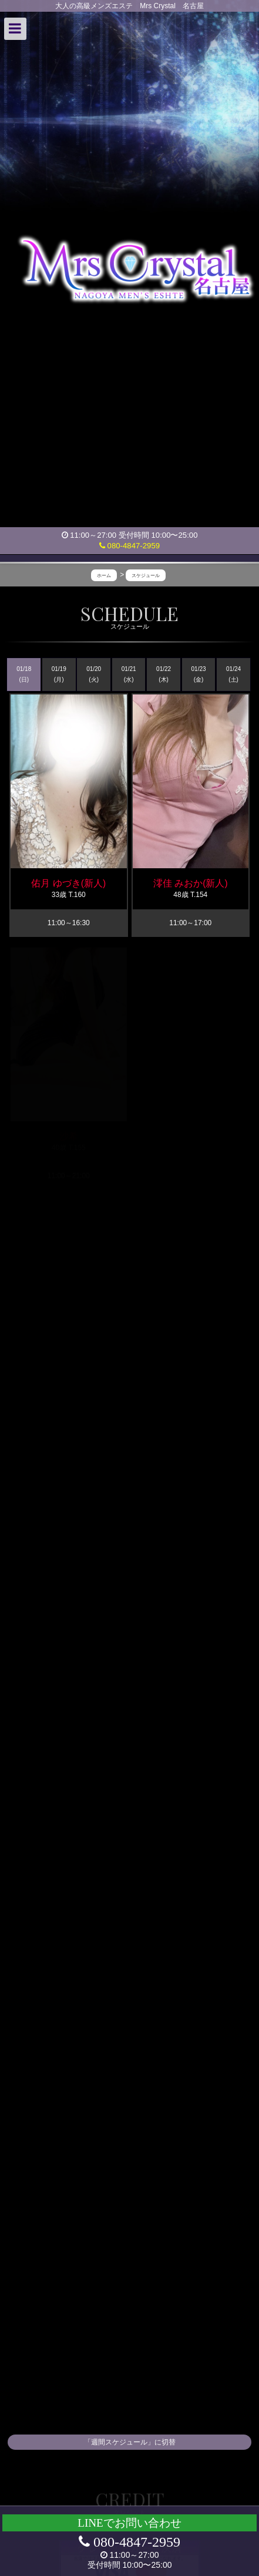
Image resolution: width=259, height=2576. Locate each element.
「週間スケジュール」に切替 (130, 2442)
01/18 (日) (23, 674)
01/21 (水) (129, 674)
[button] (15, 29)
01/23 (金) (198, 674)
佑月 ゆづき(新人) (68, 883)
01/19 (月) (59, 674)
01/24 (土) (233, 674)
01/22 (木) (163, 674)
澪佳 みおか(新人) (190, 883)
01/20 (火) (93, 674)
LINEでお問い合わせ (129, 2523)
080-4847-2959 (129, 545)
